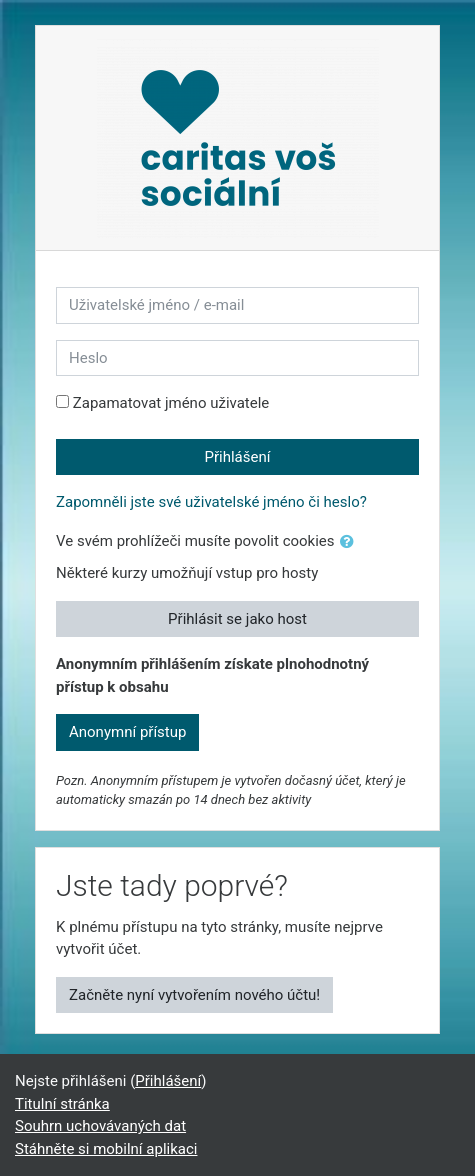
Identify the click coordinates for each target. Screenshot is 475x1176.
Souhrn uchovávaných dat (100, 1126)
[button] (351, 542)
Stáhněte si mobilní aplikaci (106, 1149)
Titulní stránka (62, 1104)
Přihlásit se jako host (237, 619)
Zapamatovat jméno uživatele (171, 403)
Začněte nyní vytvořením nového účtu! (194, 995)
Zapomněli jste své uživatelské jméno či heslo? (211, 502)
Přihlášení (238, 457)
